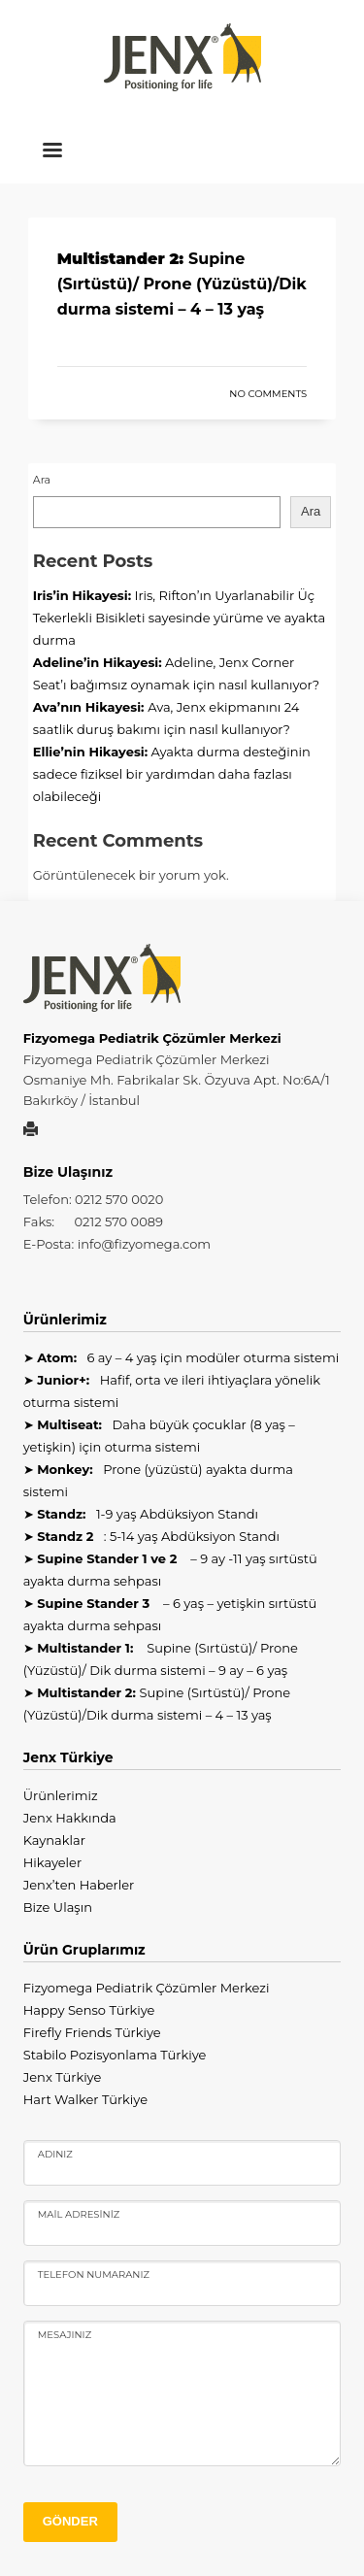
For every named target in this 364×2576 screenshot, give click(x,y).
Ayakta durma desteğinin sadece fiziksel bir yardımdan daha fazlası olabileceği (172, 774)
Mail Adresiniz (78, 2214)
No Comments (268, 393)
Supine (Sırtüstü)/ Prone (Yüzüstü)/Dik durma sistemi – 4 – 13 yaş (182, 284)
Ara (41, 479)
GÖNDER (70, 2521)
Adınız (55, 2154)
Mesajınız (64, 2334)
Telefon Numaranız (93, 2274)
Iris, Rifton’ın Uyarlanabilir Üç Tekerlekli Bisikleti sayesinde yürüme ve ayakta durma (179, 617)
